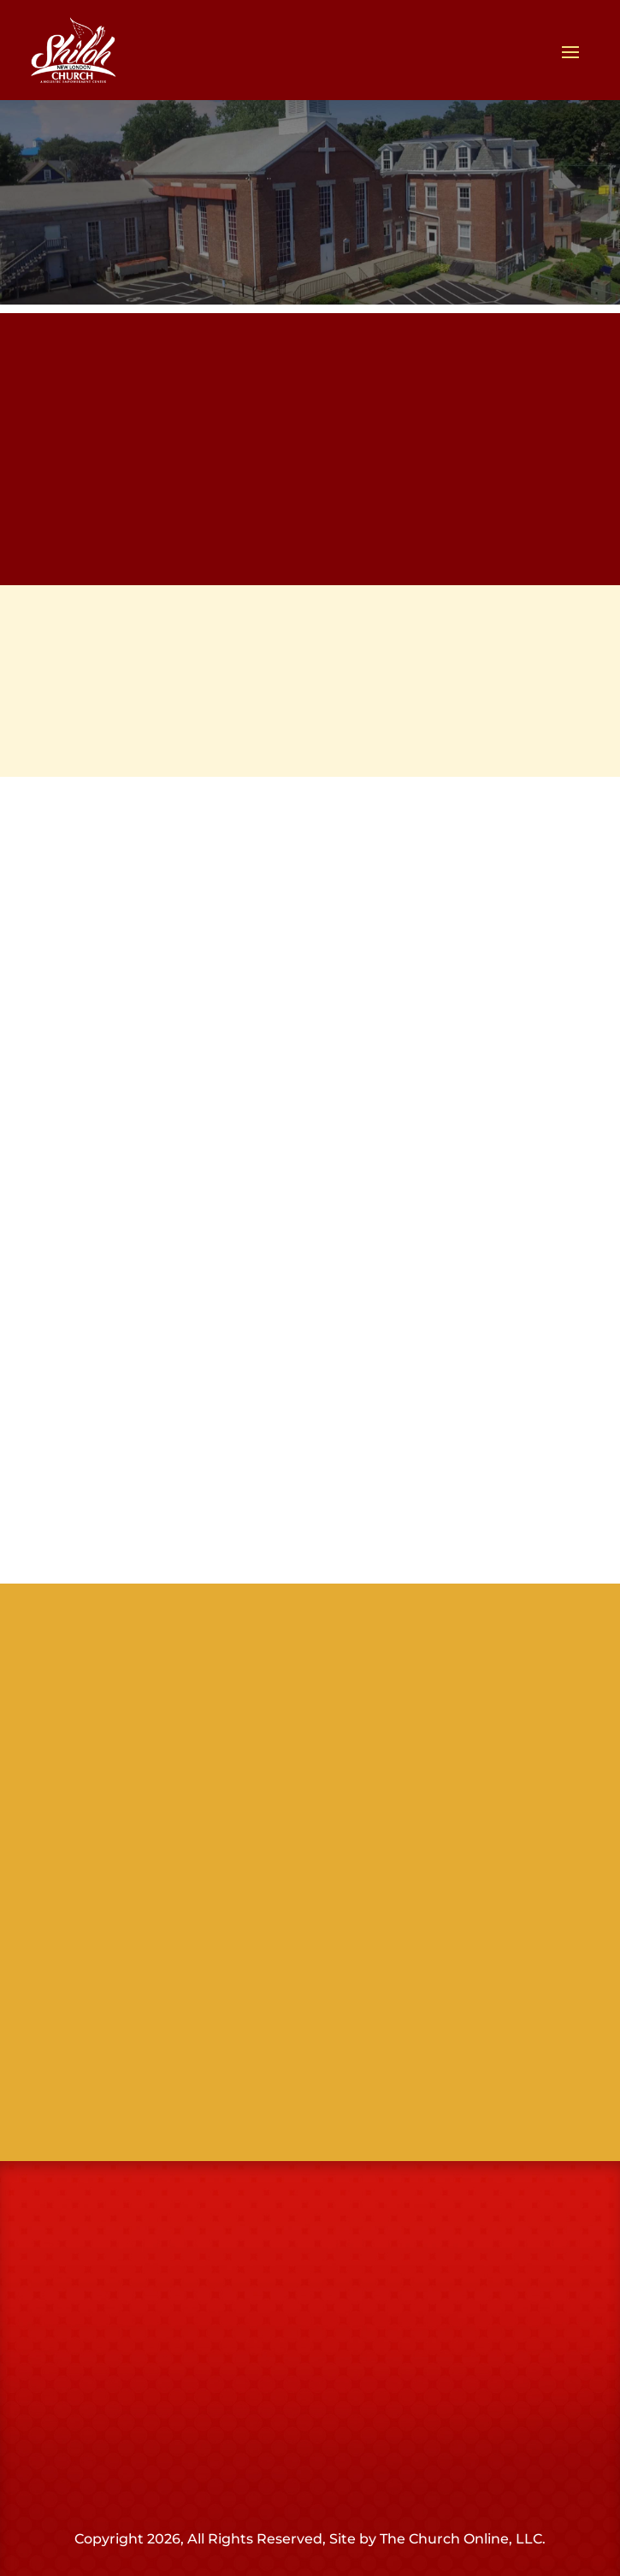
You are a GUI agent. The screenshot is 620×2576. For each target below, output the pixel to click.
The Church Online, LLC (461, 2539)
